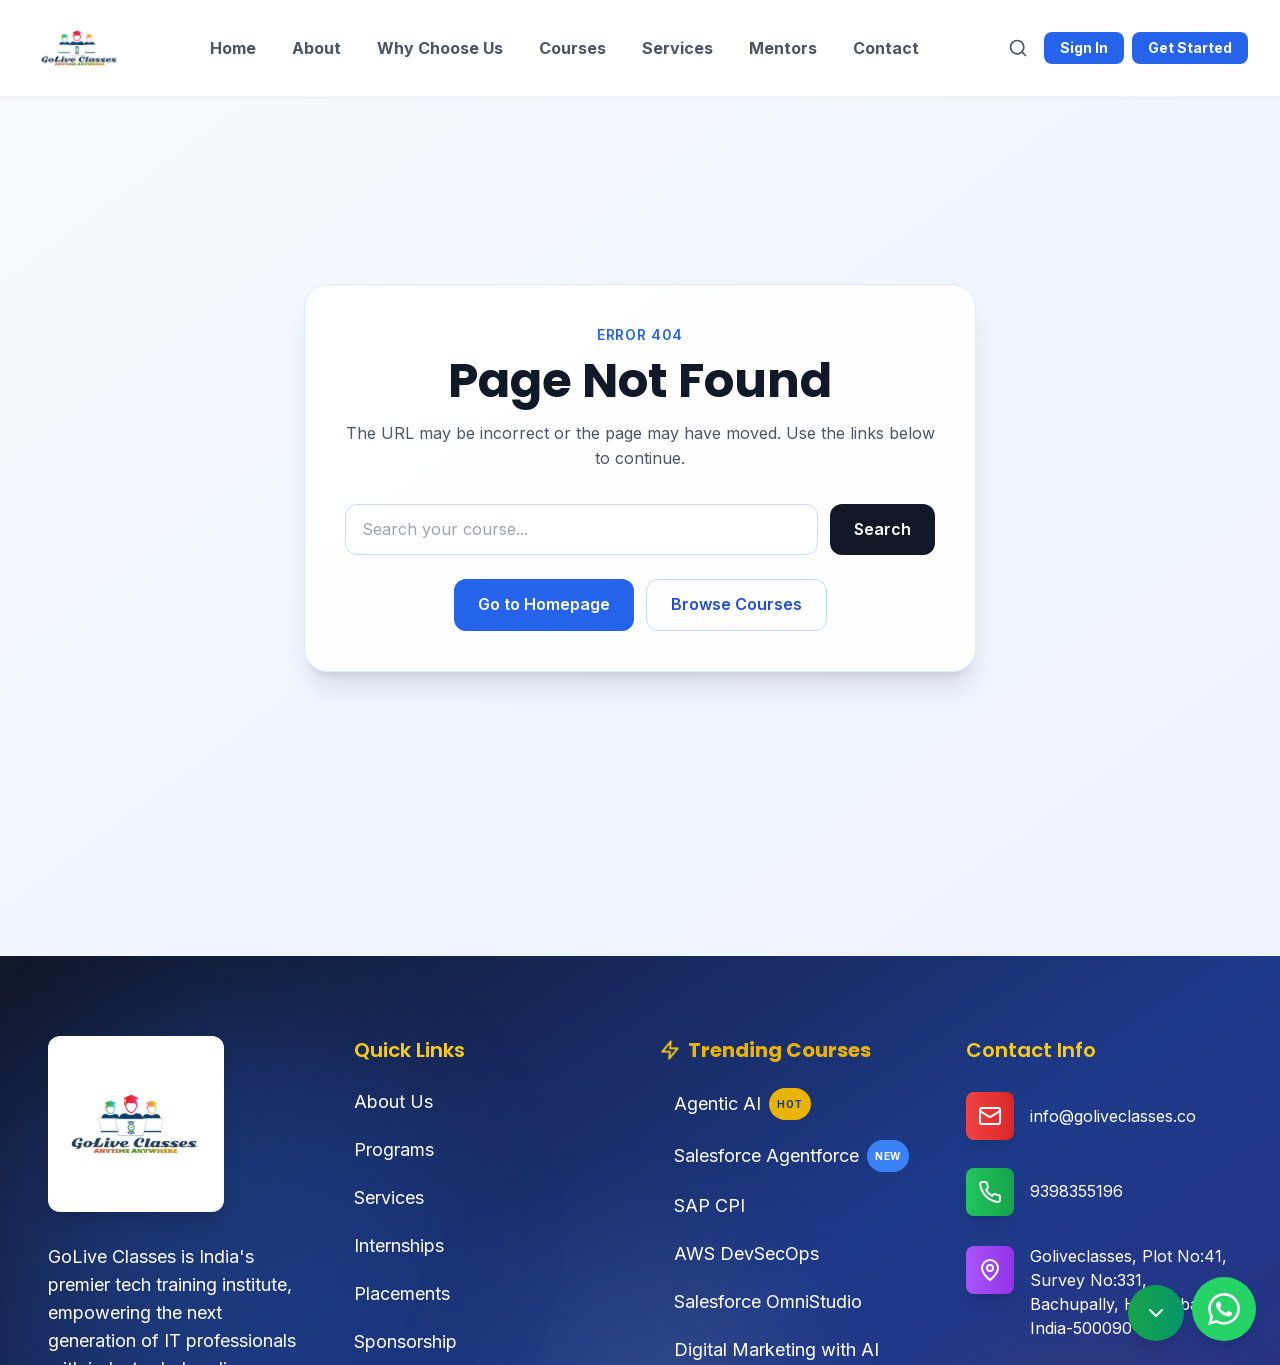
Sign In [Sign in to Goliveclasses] (1084, 47)
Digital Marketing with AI (769, 1349)
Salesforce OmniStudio (761, 1301)
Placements (402, 1293)
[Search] (1018, 48)
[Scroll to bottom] (1156, 1313)
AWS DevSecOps (739, 1253)
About (316, 48)
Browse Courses (736, 604)
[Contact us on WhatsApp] (1224, 1309)
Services (677, 48)
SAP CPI (702, 1205)
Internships (399, 1245)
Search (882, 529)
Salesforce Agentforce (784, 1156)
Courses (572, 48)
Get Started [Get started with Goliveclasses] (1190, 47)
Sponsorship (405, 1341)
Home (233, 48)
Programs (394, 1149)
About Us (393, 1101)
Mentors (783, 48)
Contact (886, 48)
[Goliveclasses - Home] (80, 48)
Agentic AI (735, 1104)
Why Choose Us (440, 48)
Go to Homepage (544, 604)
